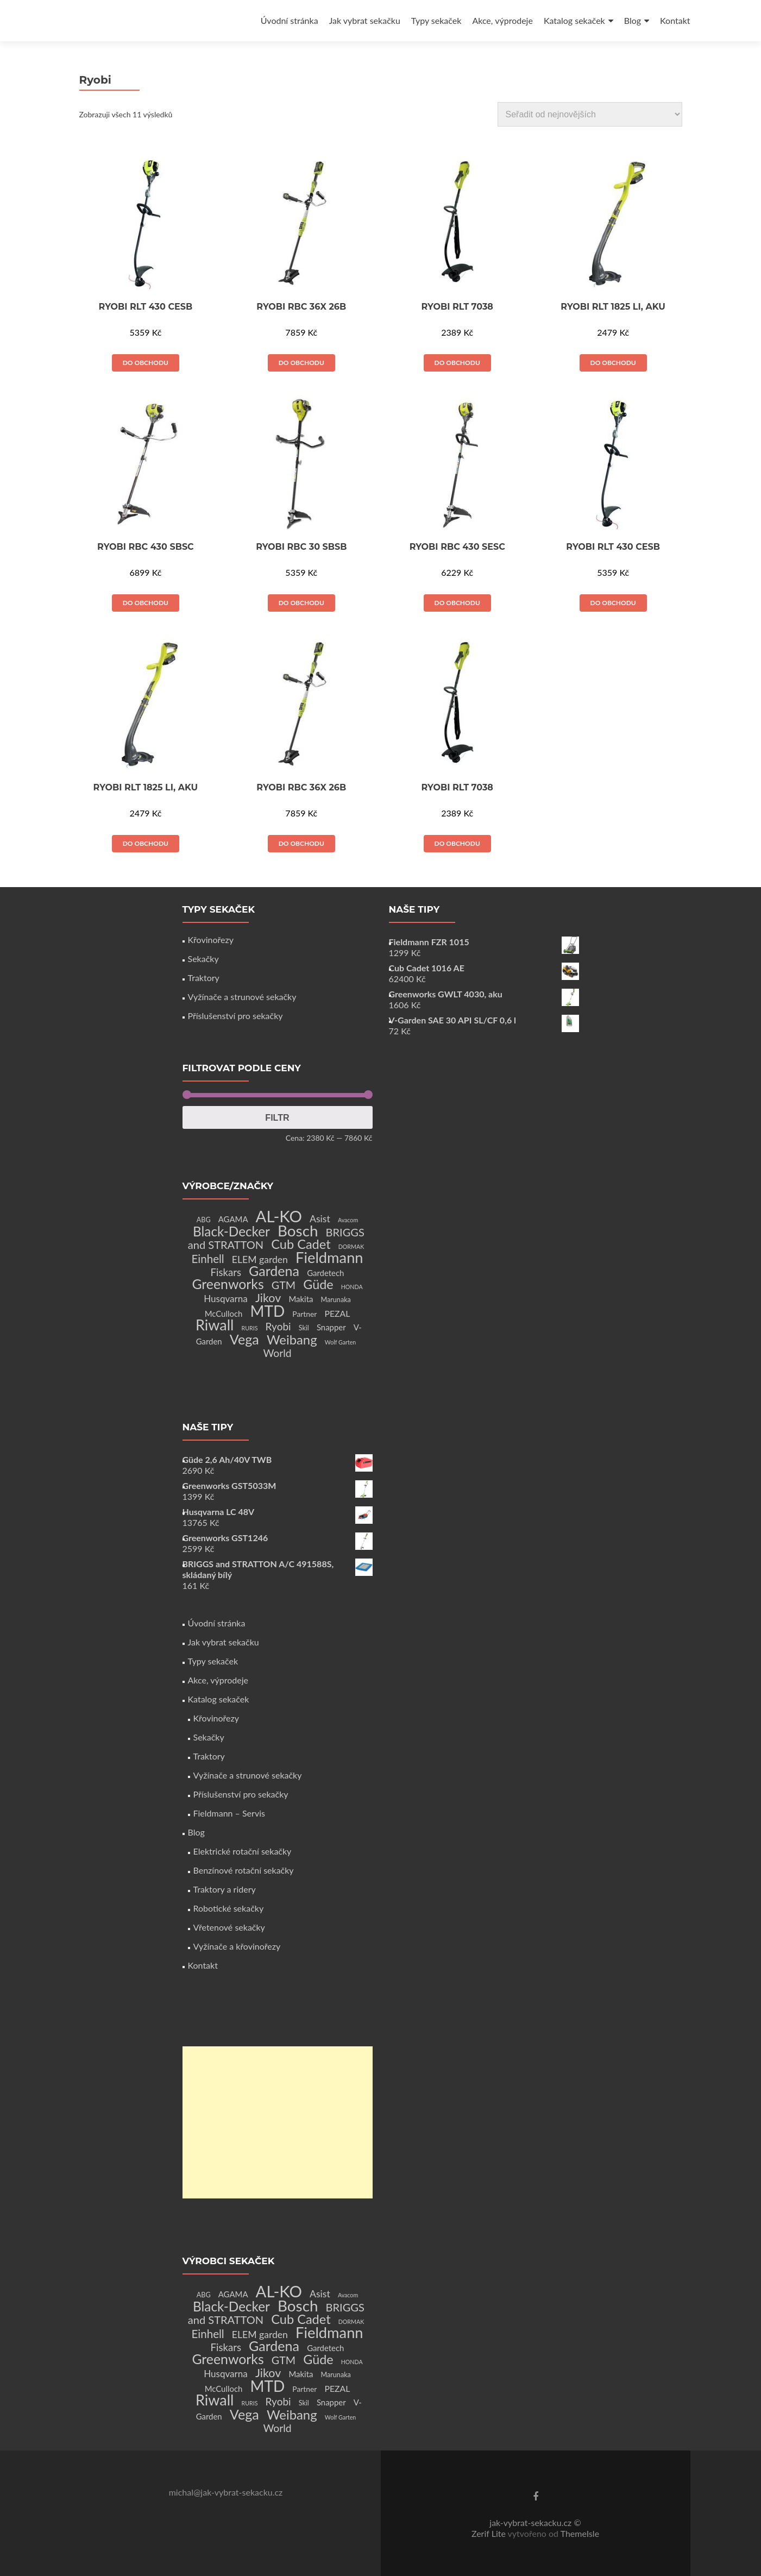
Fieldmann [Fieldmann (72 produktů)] (329, 1257)
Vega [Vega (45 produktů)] (244, 1339)
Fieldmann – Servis (229, 1813)
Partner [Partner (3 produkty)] (304, 1313)
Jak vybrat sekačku (364, 20)
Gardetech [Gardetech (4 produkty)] (325, 1273)
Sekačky (203, 958)
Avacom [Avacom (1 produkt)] (348, 1219)
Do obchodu (145, 363)
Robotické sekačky (228, 1908)
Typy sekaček (436, 20)
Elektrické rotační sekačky (242, 1851)
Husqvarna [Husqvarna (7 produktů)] (226, 1298)
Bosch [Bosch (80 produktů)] (298, 1231)
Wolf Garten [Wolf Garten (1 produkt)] (340, 1342)
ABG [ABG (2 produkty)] (204, 1220)
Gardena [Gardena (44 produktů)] (274, 1270)
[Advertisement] (278, 2122)
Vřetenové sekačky (229, 1927)
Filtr (277, 1117)
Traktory (203, 977)
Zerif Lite (489, 2533)
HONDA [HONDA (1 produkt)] (352, 1286)
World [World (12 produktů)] (277, 1353)
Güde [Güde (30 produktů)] (318, 1284)
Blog (632, 20)
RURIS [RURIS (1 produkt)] (250, 1327)
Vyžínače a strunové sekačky (242, 996)
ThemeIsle (580, 2533)
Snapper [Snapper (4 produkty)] (331, 1327)
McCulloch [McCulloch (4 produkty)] (224, 1313)
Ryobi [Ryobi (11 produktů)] (278, 1326)
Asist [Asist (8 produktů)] (320, 1218)
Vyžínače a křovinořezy (237, 1946)
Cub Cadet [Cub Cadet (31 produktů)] (300, 1244)
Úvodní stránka (289, 20)
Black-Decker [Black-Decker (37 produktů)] (231, 1231)
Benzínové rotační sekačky (243, 1870)
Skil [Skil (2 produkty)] (304, 1328)
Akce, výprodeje (502, 20)
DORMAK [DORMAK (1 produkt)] (351, 1246)
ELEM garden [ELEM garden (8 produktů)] (260, 1259)
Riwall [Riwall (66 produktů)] (215, 1325)
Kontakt (675, 20)
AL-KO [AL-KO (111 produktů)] (279, 1216)
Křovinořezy (211, 939)
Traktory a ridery (224, 1889)
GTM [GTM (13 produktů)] (283, 1285)
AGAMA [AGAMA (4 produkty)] (233, 1219)
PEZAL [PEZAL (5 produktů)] (337, 1313)
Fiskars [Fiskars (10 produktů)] (226, 1272)
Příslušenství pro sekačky (235, 1015)
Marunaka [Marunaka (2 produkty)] (336, 1300)
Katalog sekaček (574, 20)
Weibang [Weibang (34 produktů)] (292, 1339)
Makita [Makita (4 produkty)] (300, 1299)
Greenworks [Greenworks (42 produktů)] (227, 1284)
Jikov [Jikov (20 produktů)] (268, 1298)
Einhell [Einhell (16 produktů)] (207, 1258)
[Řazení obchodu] (590, 114)
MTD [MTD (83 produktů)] (267, 1311)
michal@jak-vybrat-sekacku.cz (226, 2492)
